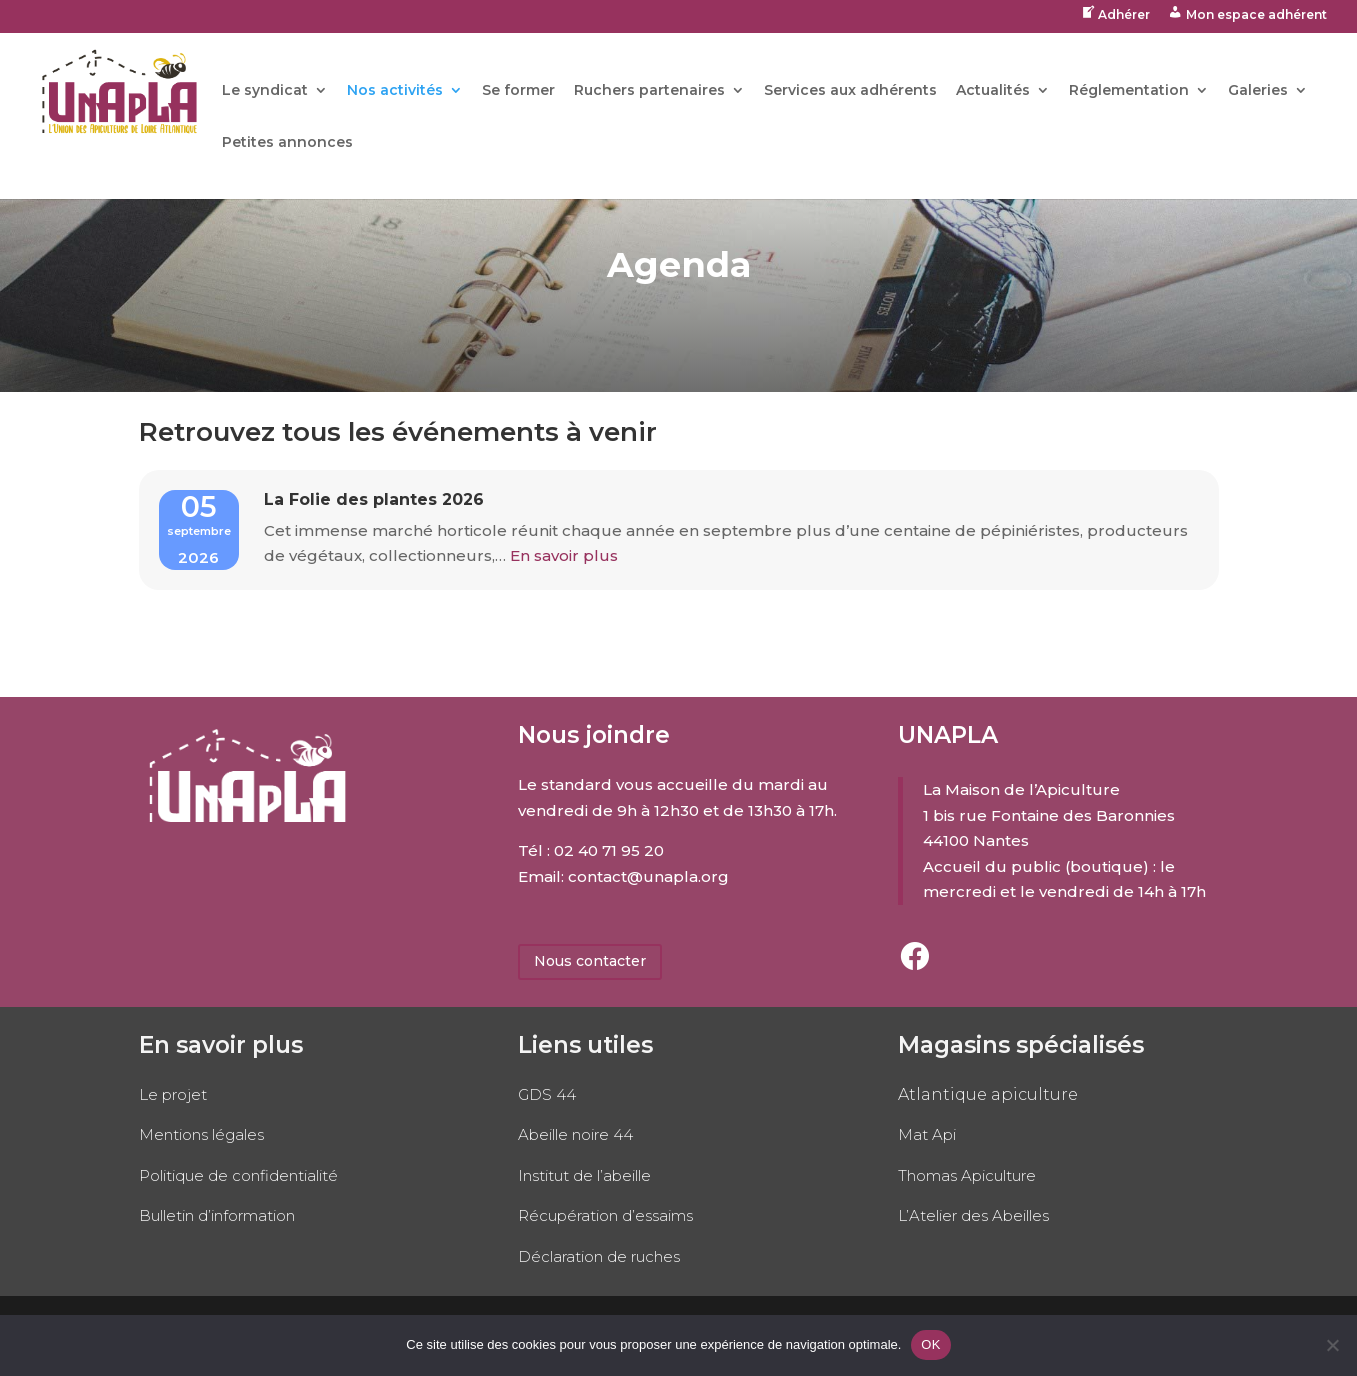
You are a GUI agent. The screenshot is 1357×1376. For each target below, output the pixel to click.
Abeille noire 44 (575, 1134)
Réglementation (1129, 91)
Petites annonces (287, 143)
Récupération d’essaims (605, 1215)
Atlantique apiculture (988, 1094)
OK (930, 1344)
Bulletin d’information (217, 1215)
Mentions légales (201, 1134)
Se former (518, 91)
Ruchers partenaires (649, 91)
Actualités (993, 91)
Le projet (173, 1094)
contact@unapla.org (648, 876)
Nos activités (395, 91)
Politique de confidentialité (238, 1175)
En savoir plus (562, 555)
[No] (1332, 1345)
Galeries (1258, 91)
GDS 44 (547, 1094)
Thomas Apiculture (967, 1175)
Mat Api (927, 1134)
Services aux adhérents (850, 91)
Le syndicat (265, 91)
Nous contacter (590, 961)
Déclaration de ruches (599, 1256)
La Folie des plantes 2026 (374, 499)
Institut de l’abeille (584, 1175)
